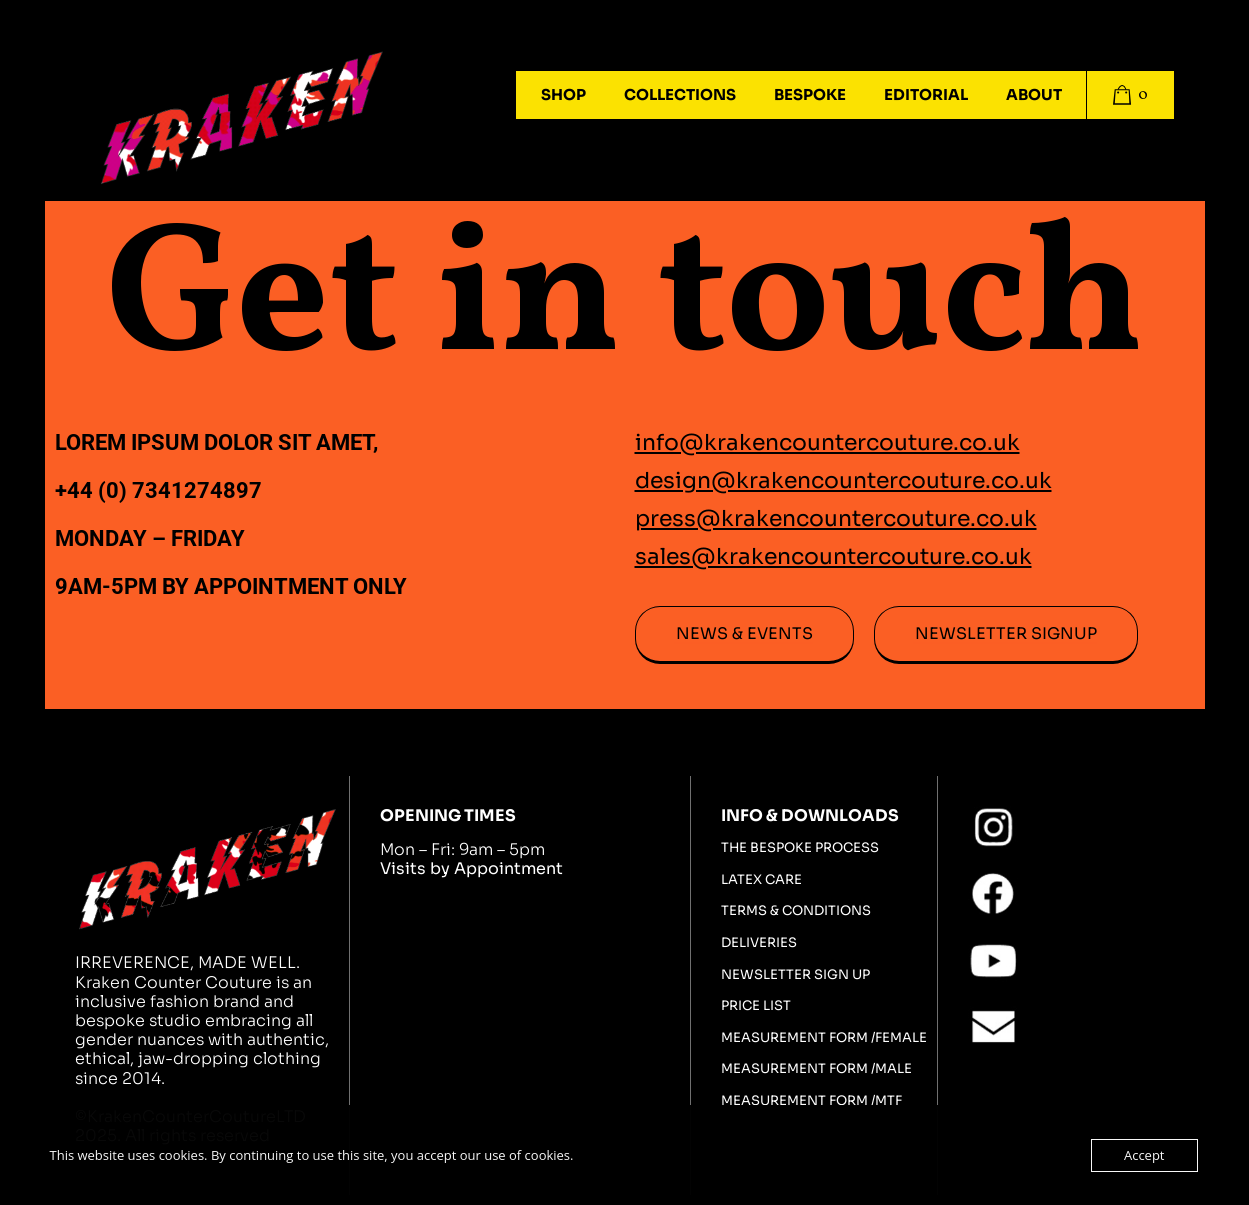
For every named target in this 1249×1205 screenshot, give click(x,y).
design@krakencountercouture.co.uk (843, 480)
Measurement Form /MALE (816, 1069)
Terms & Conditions (796, 911)
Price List (756, 1006)
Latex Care (761, 880)
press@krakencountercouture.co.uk (836, 518)
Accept (1144, 1155)
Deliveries (759, 943)
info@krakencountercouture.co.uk (827, 442)
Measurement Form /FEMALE (824, 1038)
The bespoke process (800, 848)
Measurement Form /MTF (811, 1101)
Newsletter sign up (795, 975)
